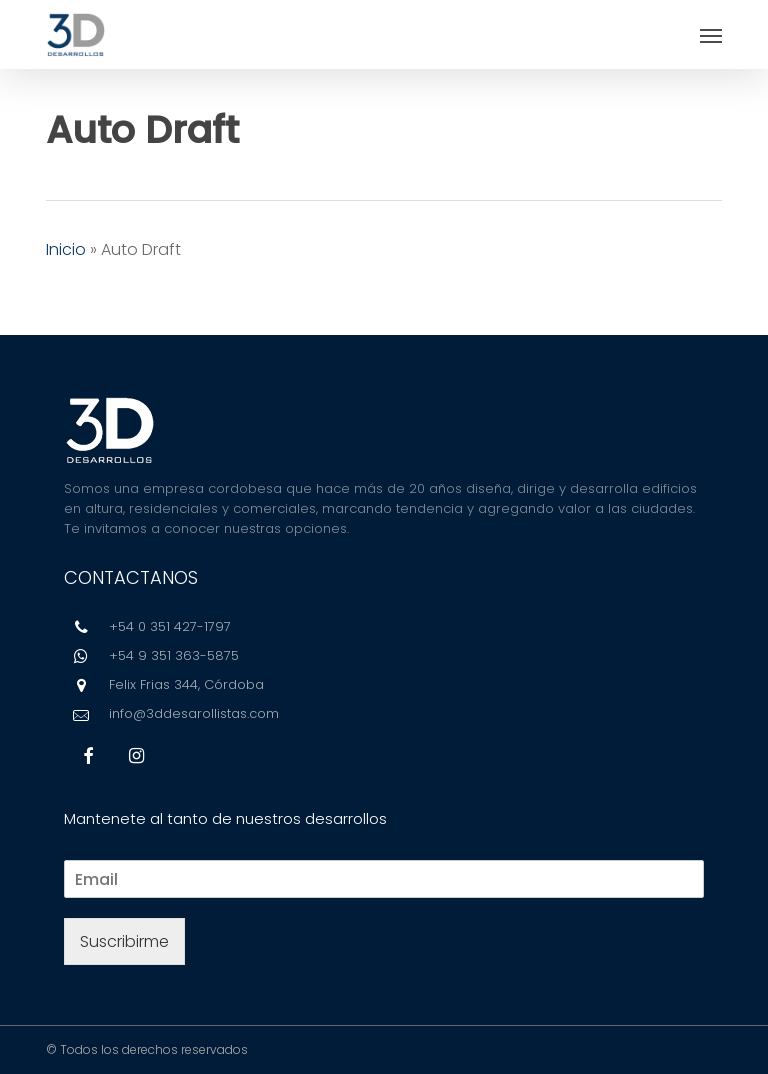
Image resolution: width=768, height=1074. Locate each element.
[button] (711, 35)
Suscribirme (124, 941)
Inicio (66, 249)
